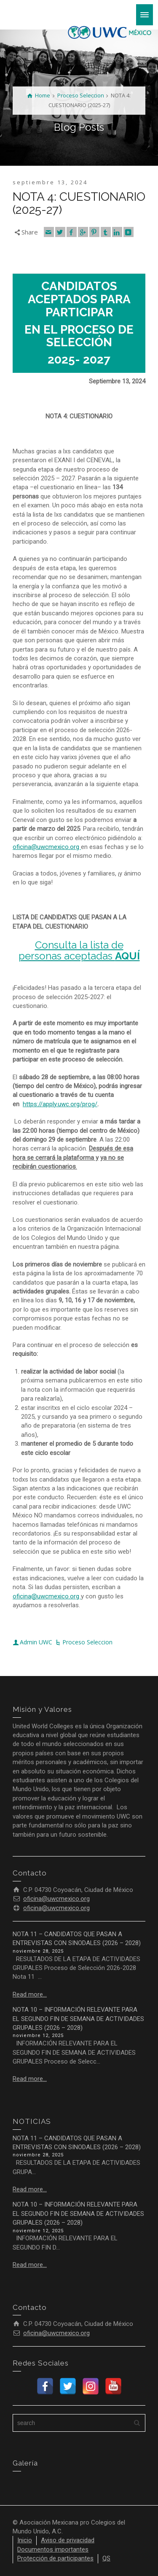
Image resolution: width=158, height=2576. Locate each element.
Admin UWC (36, 1642)
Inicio (24, 2540)
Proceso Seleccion (87, 1642)
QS (106, 2558)
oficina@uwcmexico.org (47, 847)
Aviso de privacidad (67, 2540)
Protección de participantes (55, 2558)
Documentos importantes (52, 2549)
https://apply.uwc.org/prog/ (60, 1104)
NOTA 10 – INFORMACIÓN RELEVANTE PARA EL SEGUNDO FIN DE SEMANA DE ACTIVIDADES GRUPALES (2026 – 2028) (78, 2019)
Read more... (30, 1994)
